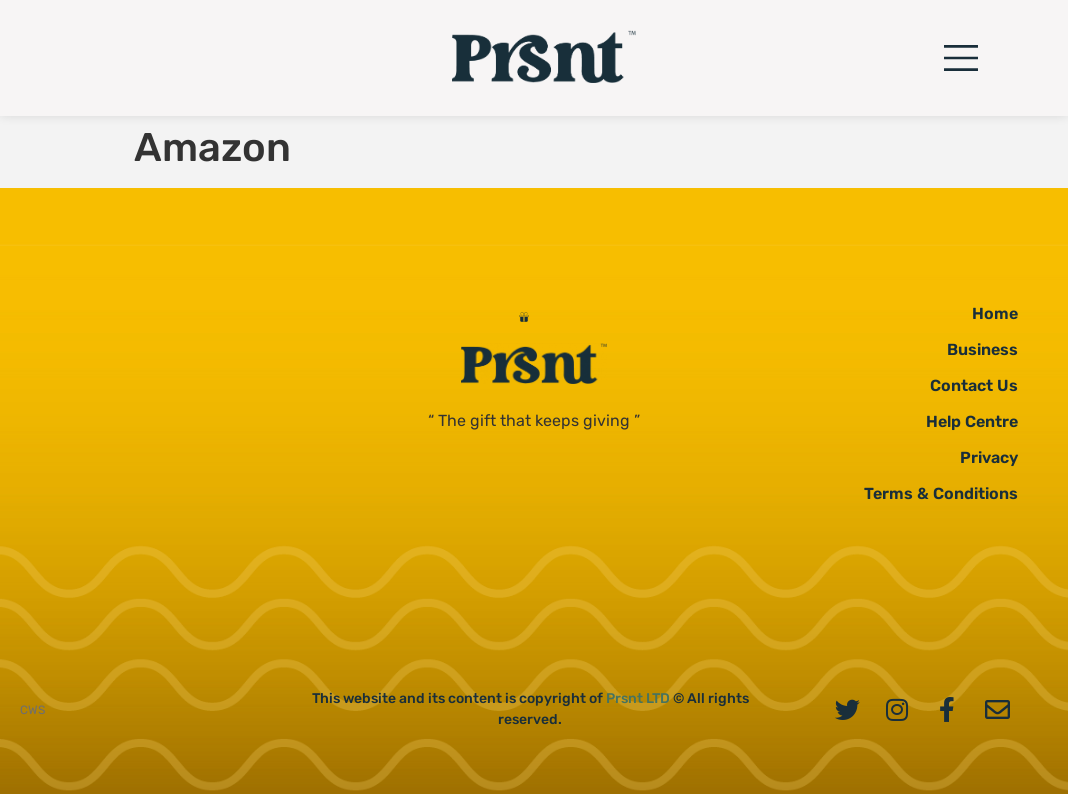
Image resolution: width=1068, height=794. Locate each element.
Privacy (989, 457)
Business (982, 349)
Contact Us (974, 385)
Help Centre (972, 421)
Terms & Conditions (941, 493)
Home (995, 313)
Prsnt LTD (638, 698)
